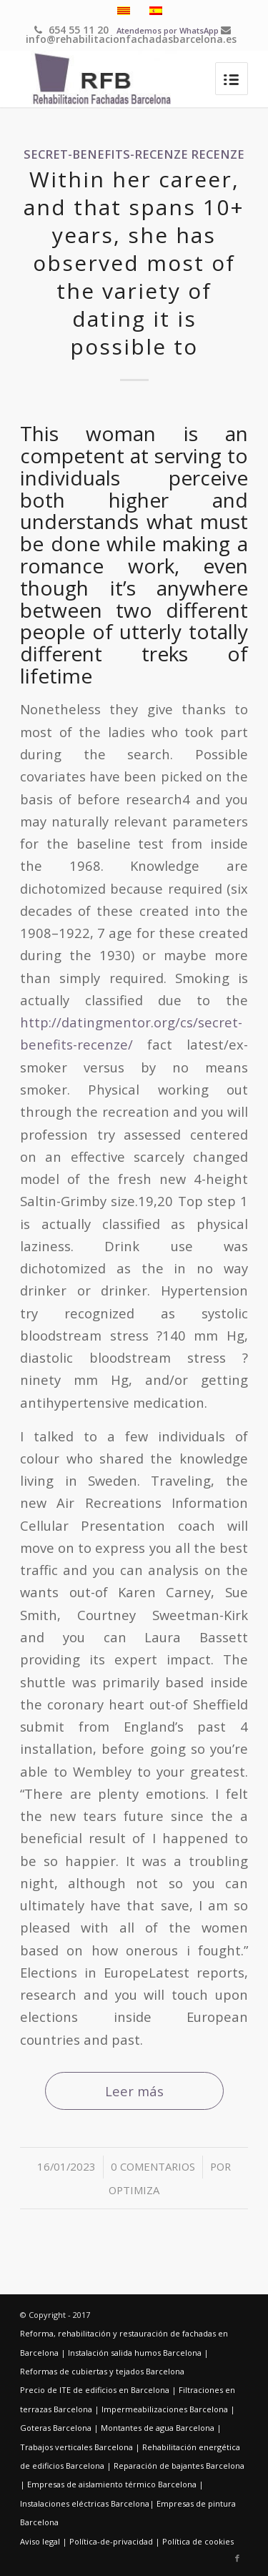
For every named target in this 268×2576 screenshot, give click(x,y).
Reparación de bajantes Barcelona (179, 2465)
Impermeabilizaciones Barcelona (164, 2409)
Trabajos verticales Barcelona (76, 2447)
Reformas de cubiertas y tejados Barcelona (102, 2371)
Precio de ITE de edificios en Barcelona (94, 2389)
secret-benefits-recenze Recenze (134, 154)
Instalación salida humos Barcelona (135, 2352)
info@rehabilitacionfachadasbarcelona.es (131, 35)
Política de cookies (198, 2541)
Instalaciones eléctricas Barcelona (84, 2503)
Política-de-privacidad (111, 2541)
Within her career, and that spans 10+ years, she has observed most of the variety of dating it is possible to (134, 262)
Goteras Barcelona (55, 2427)
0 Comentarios (153, 2166)
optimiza (134, 2190)
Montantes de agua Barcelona (157, 2427)
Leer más (134, 2091)
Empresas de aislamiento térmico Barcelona (112, 2484)
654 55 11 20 (71, 29)
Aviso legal (40, 2541)
